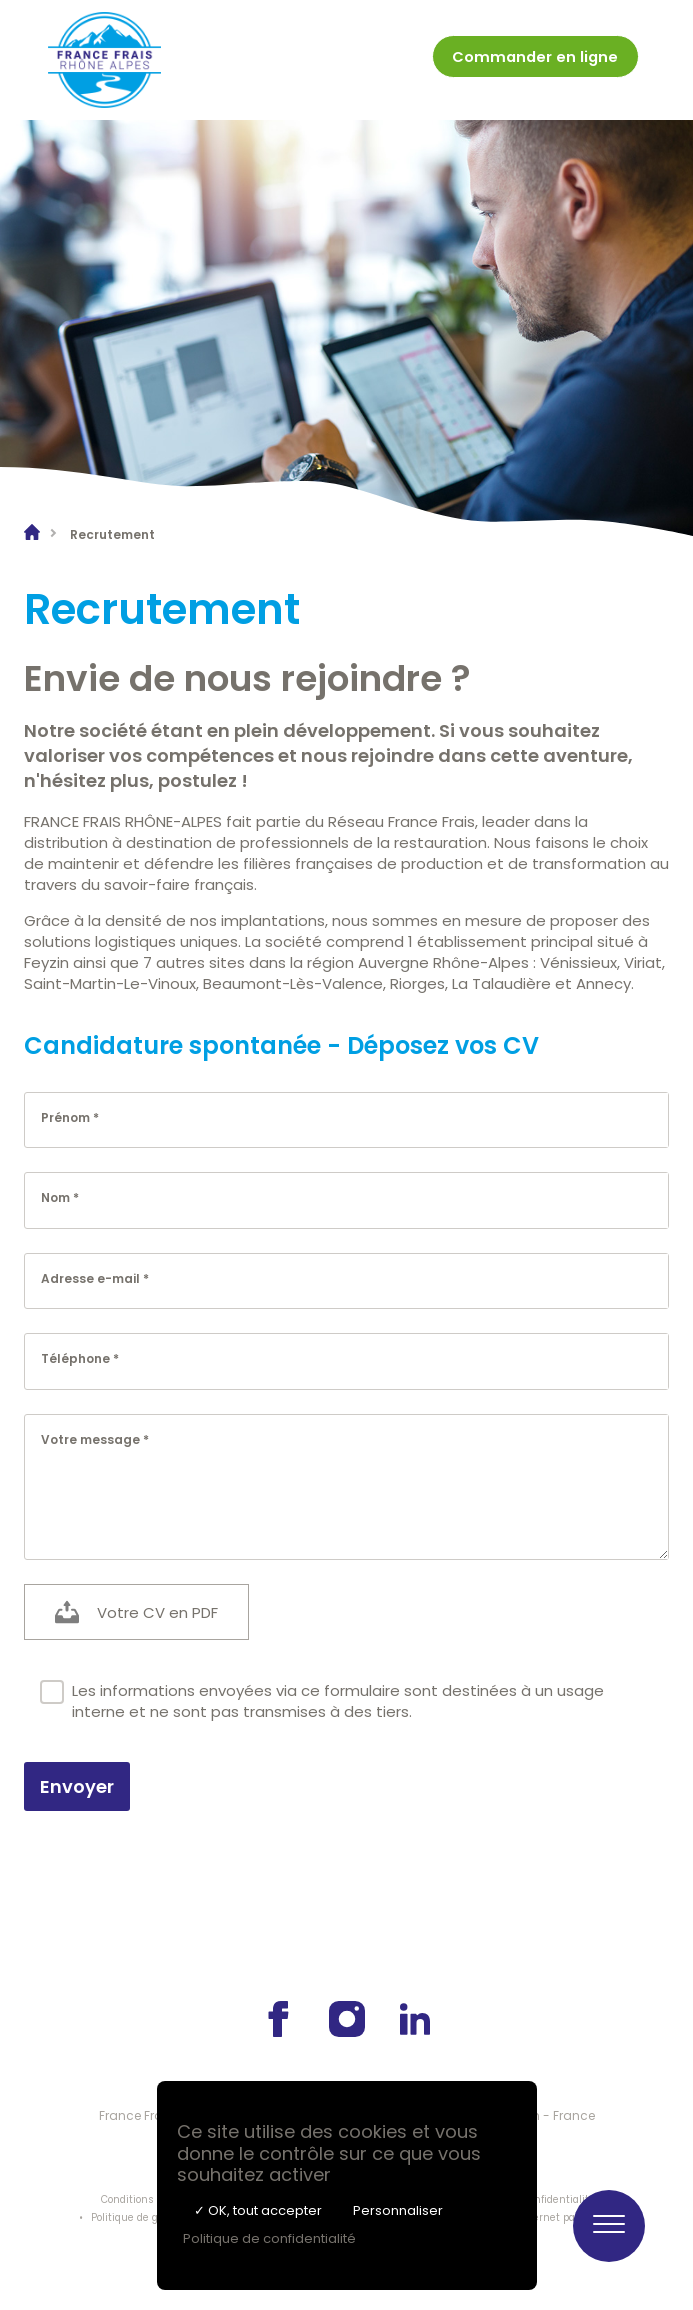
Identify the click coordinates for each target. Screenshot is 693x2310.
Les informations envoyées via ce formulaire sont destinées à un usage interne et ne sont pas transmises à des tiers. (322, 1701)
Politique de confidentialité (269, 2238)
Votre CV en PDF (157, 1611)
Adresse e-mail (90, 1277)
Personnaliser (398, 2210)
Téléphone (75, 1358)
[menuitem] (533, 60)
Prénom (65, 1116)
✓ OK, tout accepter (258, 2210)
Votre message (90, 1438)
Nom (55, 1197)
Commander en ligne (533, 56)
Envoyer (77, 1786)
